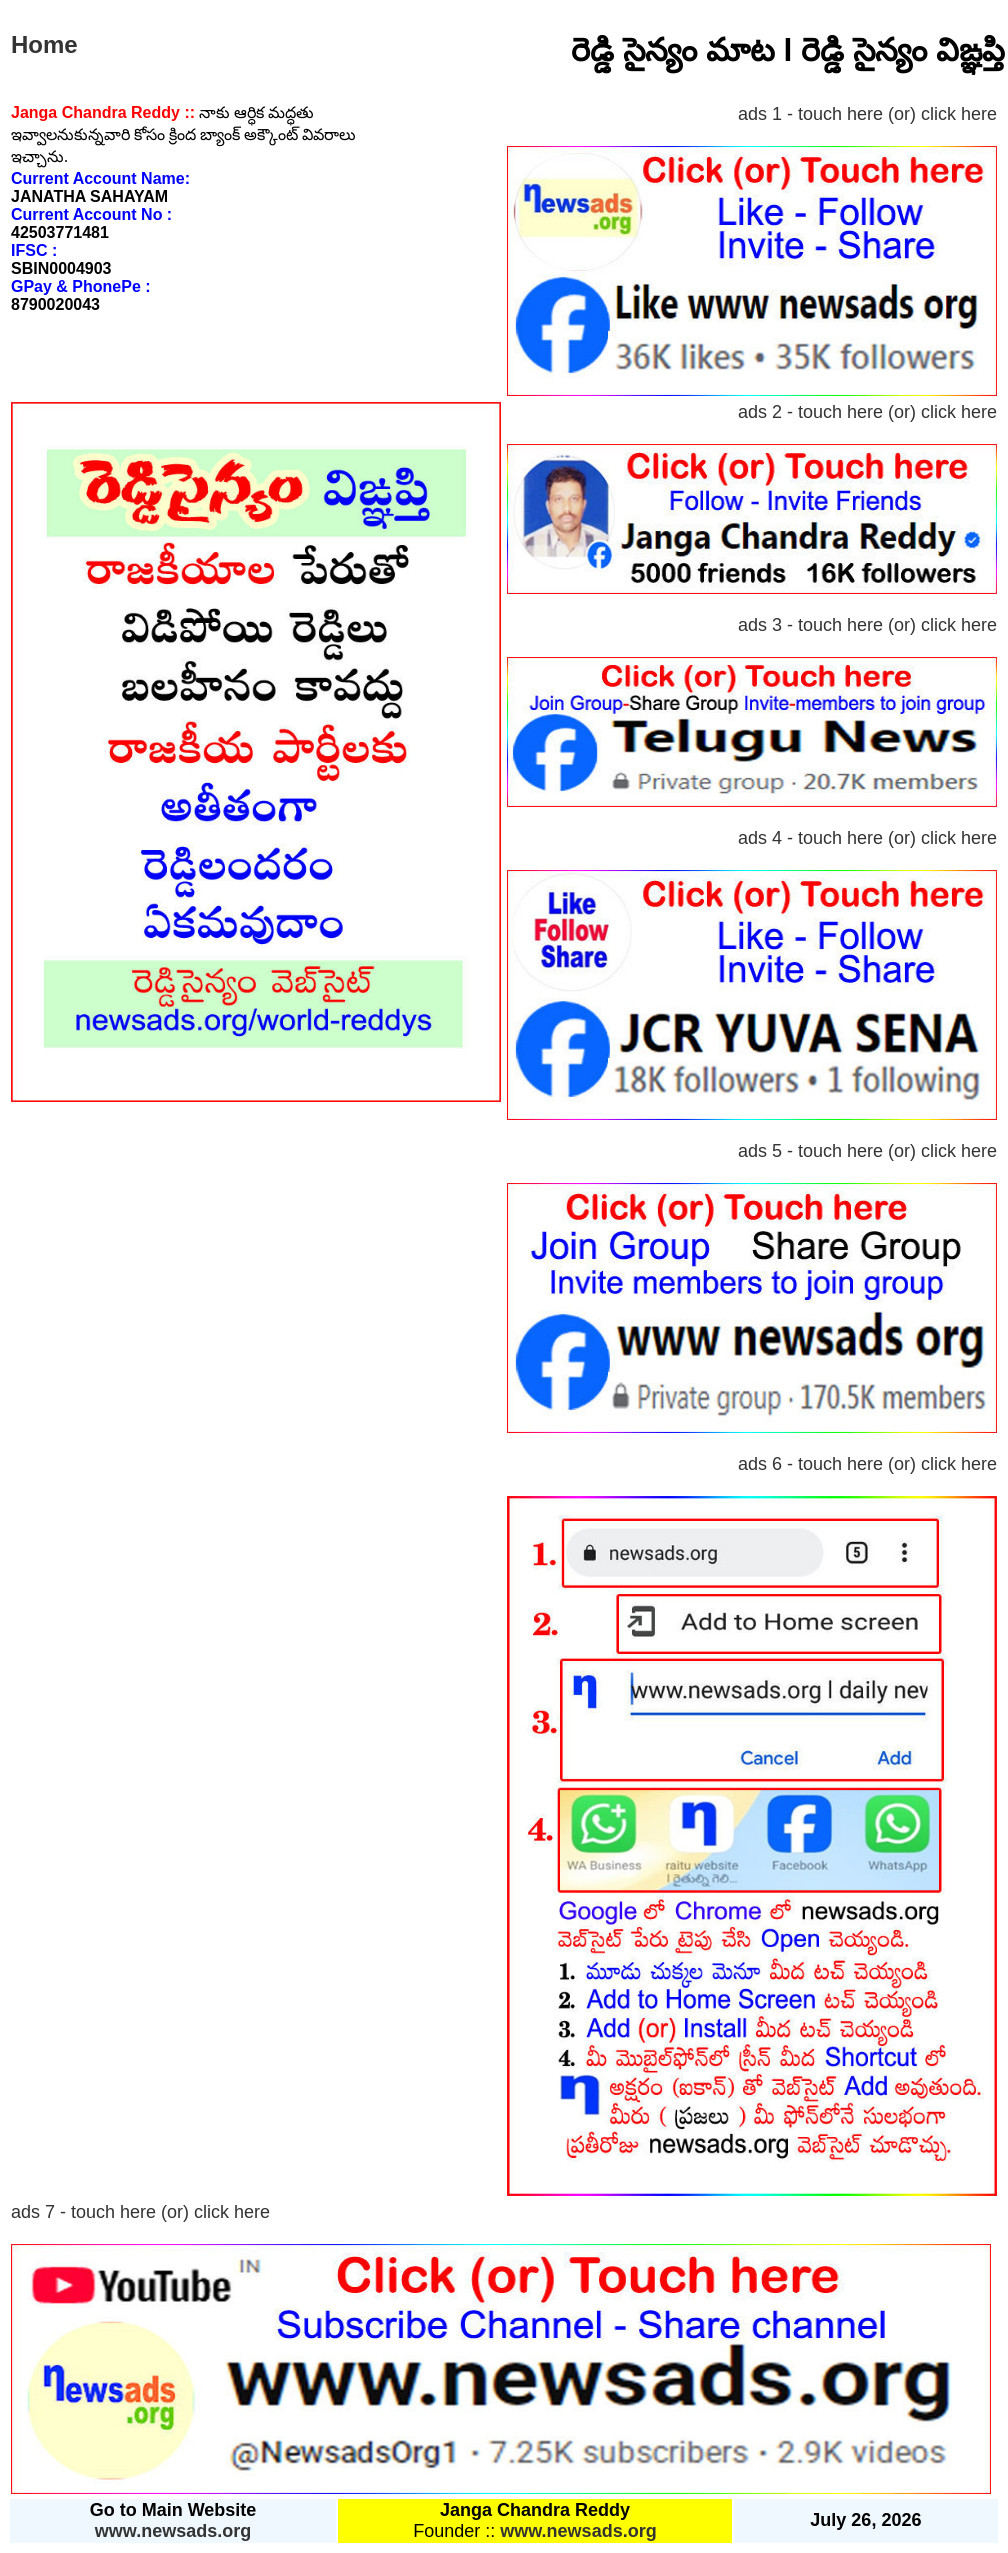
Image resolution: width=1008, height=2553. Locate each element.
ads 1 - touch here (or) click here (867, 114)
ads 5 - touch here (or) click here (867, 1151)
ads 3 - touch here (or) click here (867, 625)
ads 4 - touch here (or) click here (867, 838)
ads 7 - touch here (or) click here (140, 2212)
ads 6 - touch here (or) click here (867, 1464)
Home (44, 44)
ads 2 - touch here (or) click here (867, 412)
